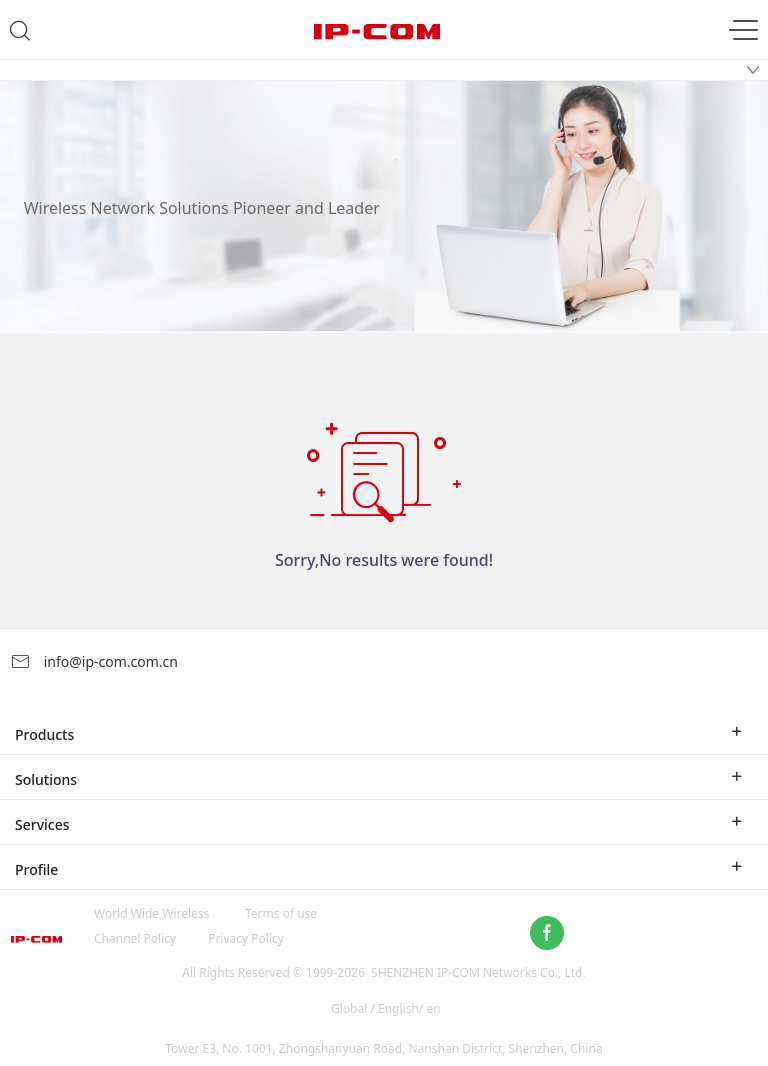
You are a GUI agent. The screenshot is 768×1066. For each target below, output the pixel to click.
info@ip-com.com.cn (94, 661)
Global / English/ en (386, 1008)
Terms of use (281, 913)
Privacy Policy (246, 938)
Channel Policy (135, 938)
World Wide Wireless (151, 913)
